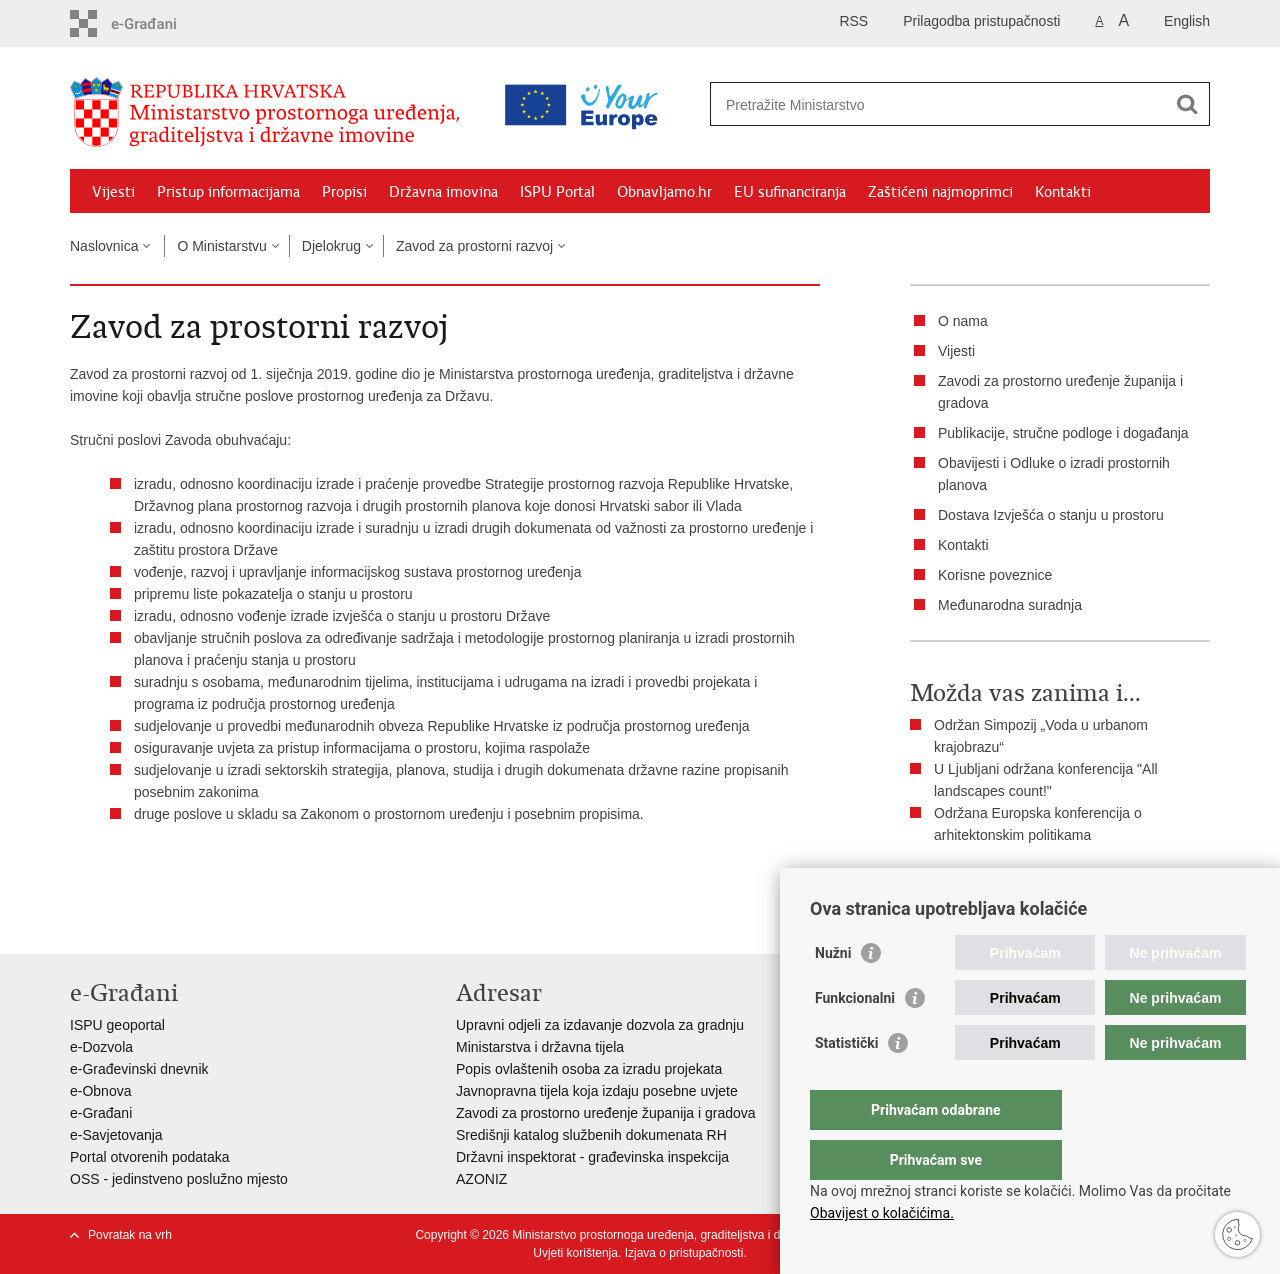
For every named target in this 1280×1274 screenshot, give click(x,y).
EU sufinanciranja (790, 192)
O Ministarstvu (221, 246)
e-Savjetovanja (116, 1135)
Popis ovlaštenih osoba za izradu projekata (589, 1069)
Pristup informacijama (228, 192)
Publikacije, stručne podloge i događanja (1063, 433)
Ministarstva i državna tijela (540, 1047)
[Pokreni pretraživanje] (1187, 104)
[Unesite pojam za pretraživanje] (873, 104)
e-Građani (101, 1113)
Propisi (344, 192)
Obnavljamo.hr (664, 192)
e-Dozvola (101, 1047)
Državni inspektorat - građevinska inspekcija (592, 1157)
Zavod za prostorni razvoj (474, 246)
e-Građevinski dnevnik (139, 1069)
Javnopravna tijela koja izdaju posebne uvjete (597, 1091)
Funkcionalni (855, 1038)
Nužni (833, 993)
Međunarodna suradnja (1010, 605)
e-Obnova (100, 1091)
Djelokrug (331, 246)
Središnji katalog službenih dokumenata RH (591, 1135)
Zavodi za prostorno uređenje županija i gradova (606, 1113)
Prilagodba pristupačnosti (981, 21)
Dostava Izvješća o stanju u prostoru (1051, 515)
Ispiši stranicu (966, 885)
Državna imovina (443, 192)
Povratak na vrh (130, 1235)
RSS (853, 21)
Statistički (846, 1083)
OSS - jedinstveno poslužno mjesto (179, 1179)
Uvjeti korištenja (575, 1253)
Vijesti (113, 192)
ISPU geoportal (117, 1025)
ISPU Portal (557, 192)
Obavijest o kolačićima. (882, 1213)
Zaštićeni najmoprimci (940, 192)
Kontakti (1063, 192)
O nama (963, 321)
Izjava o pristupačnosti (684, 1253)
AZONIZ (481, 1179)
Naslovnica (104, 246)
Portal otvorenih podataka (150, 1157)
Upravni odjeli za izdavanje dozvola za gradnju (600, 1025)
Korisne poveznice (995, 575)
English (1187, 21)
